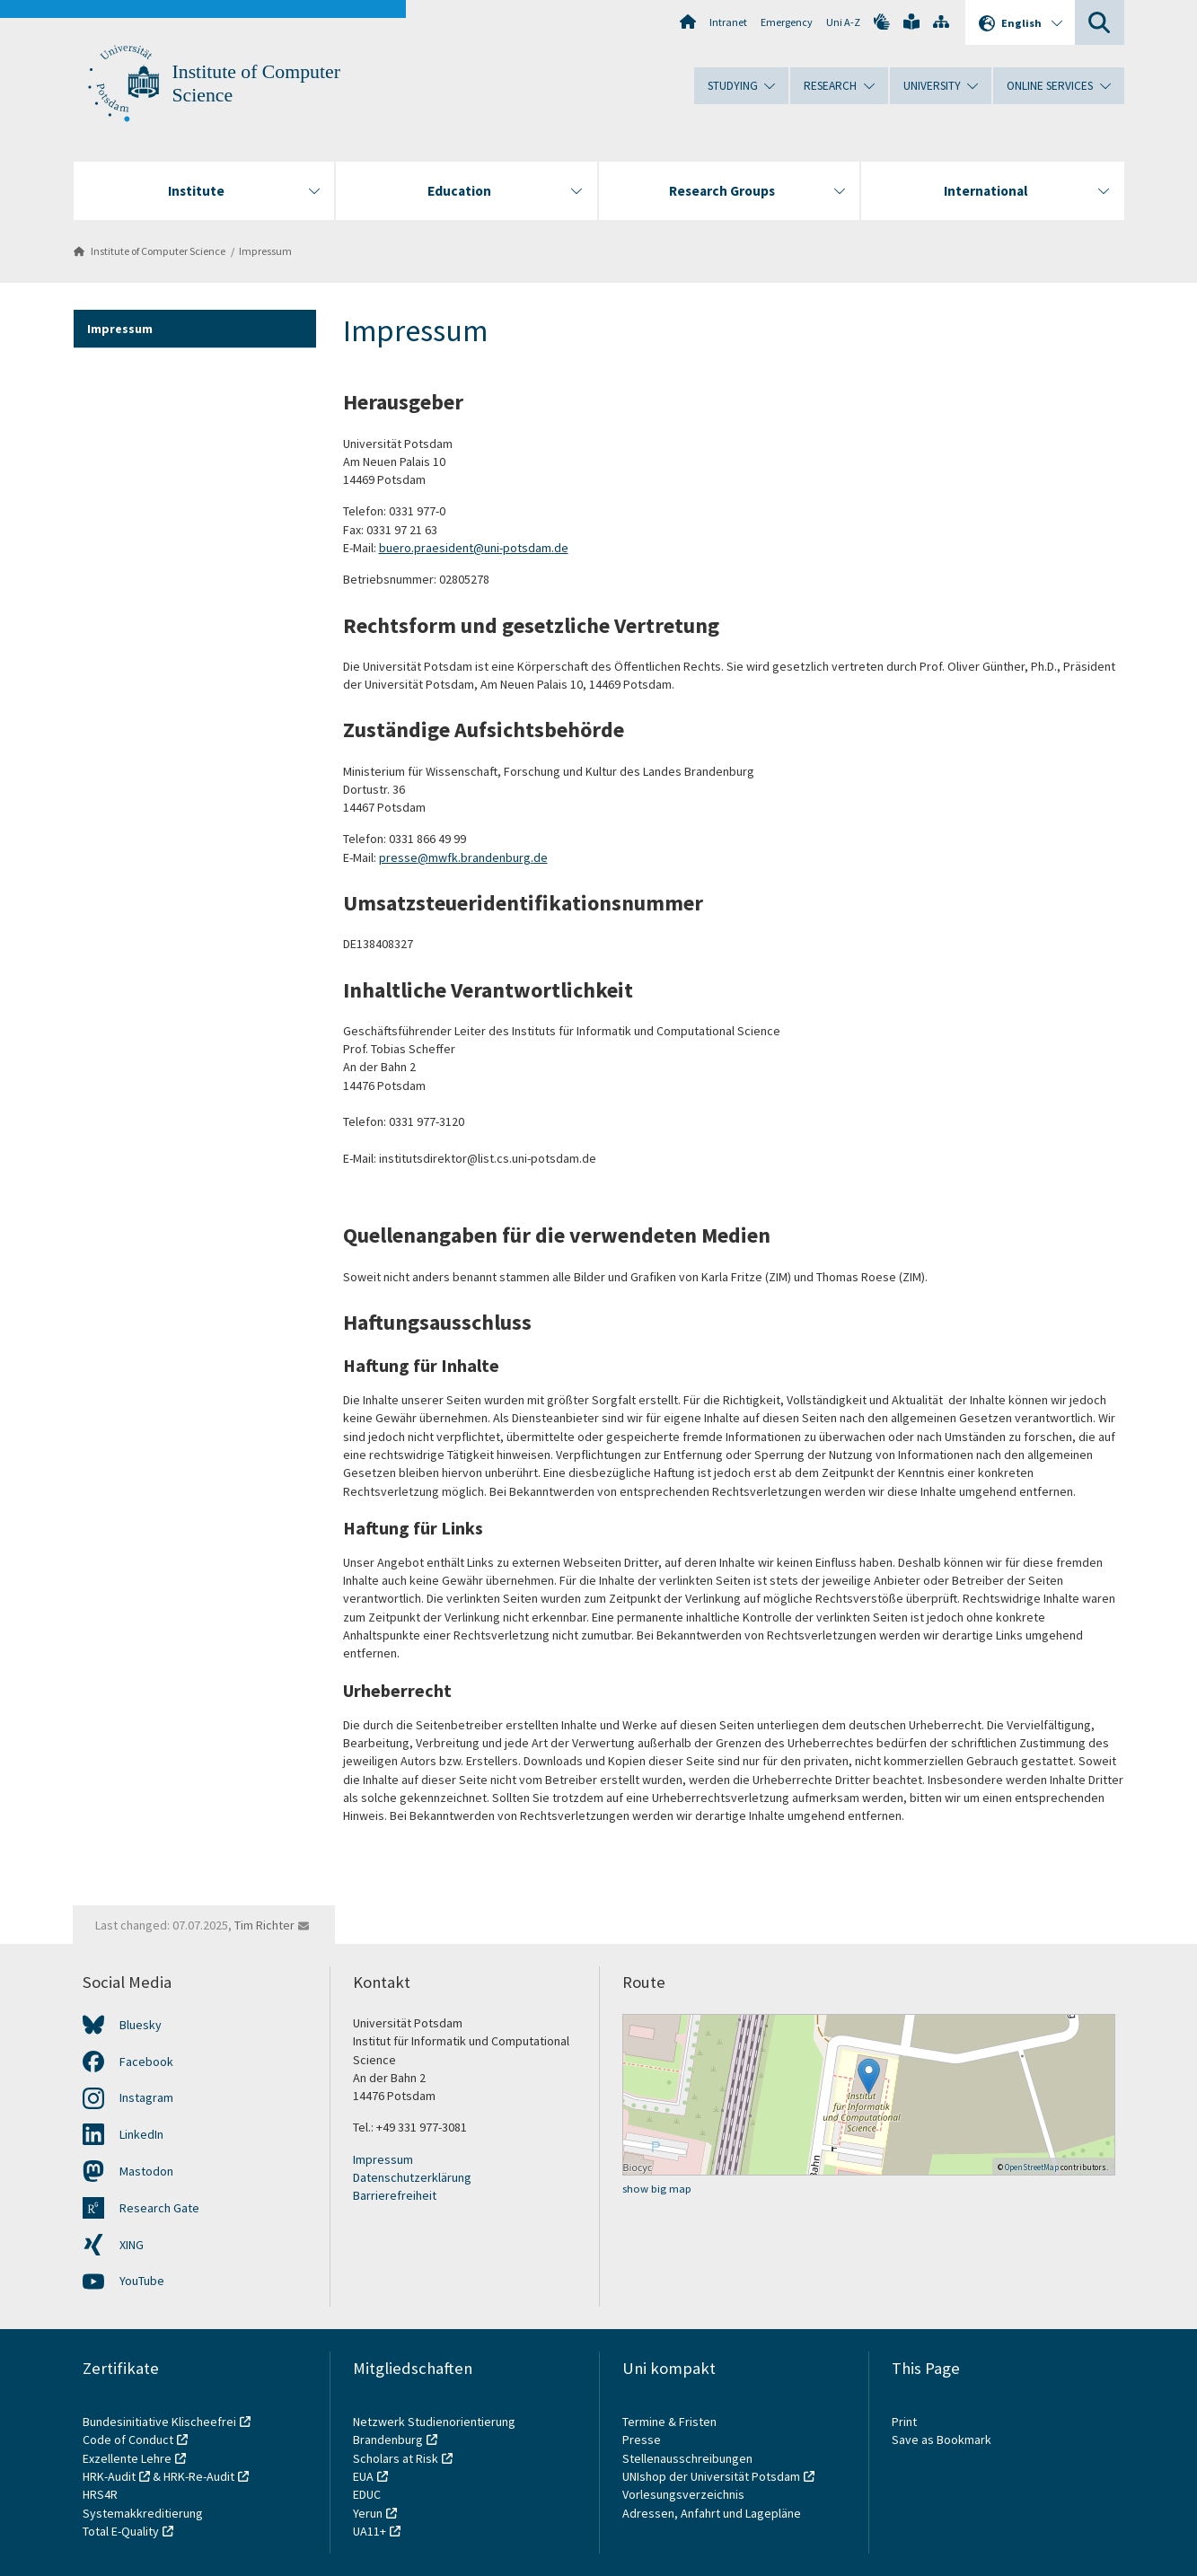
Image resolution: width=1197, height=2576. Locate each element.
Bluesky (140, 2025)
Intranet (728, 22)
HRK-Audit (109, 2476)
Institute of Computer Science (158, 251)
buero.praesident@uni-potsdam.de (473, 548)
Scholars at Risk (395, 2458)
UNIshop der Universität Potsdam (711, 2476)
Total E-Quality (121, 2531)
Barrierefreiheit (394, 2195)
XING (131, 2245)
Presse (643, 2439)
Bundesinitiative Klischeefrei (159, 2421)
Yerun (368, 2513)
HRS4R (100, 2494)
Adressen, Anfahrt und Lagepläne (711, 2513)
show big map (656, 2188)
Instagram (146, 2097)
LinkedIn (141, 2134)
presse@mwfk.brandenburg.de (463, 857)
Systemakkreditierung (143, 2513)
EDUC (367, 2494)
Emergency (787, 22)
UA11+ (369, 2531)
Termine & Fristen (670, 2421)
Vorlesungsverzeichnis (684, 2494)
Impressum (265, 251)
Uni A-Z (843, 22)
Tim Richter (264, 1925)
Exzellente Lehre (127, 2458)
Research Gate (159, 2208)
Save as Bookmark (941, 2439)
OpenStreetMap (1032, 2167)
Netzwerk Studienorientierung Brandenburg (434, 2430)
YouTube (141, 2281)
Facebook (146, 2061)
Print (904, 2421)
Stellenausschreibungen (687, 2458)
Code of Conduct (128, 2439)
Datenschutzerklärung (412, 2177)
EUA (363, 2476)
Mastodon (146, 2171)
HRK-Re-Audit (198, 2476)
